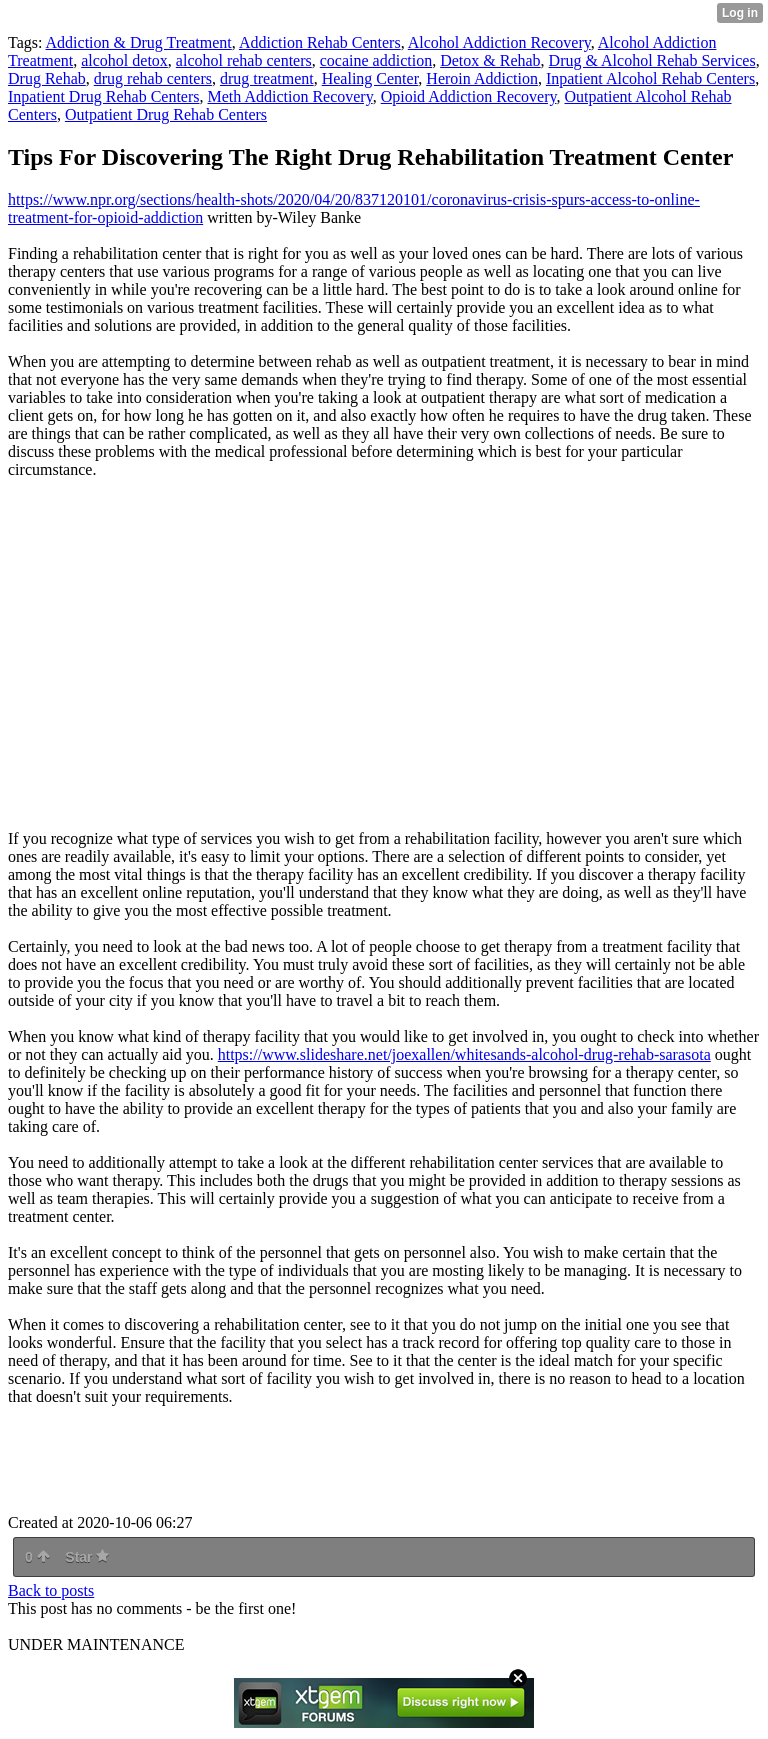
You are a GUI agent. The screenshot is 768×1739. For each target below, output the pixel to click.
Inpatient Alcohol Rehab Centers (650, 78)
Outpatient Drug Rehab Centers (166, 114)
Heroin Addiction (482, 78)
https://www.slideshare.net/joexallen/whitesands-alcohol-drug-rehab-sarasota (464, 1054)
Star (87, 1557)
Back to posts (51, 1590)
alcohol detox (124, 60)
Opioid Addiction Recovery (469, 96)
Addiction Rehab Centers (320, 42)
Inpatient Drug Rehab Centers (104, 96)
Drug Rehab (47, 78)
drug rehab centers (153, 78)
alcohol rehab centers (244, 60)
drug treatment (267, 78)
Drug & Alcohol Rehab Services (652, 60)
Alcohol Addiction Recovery (499, 42)
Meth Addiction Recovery (290, 96)
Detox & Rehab (490, 60)
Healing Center (370, 78)
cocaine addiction (376, 60)
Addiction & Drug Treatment (139, 42)
